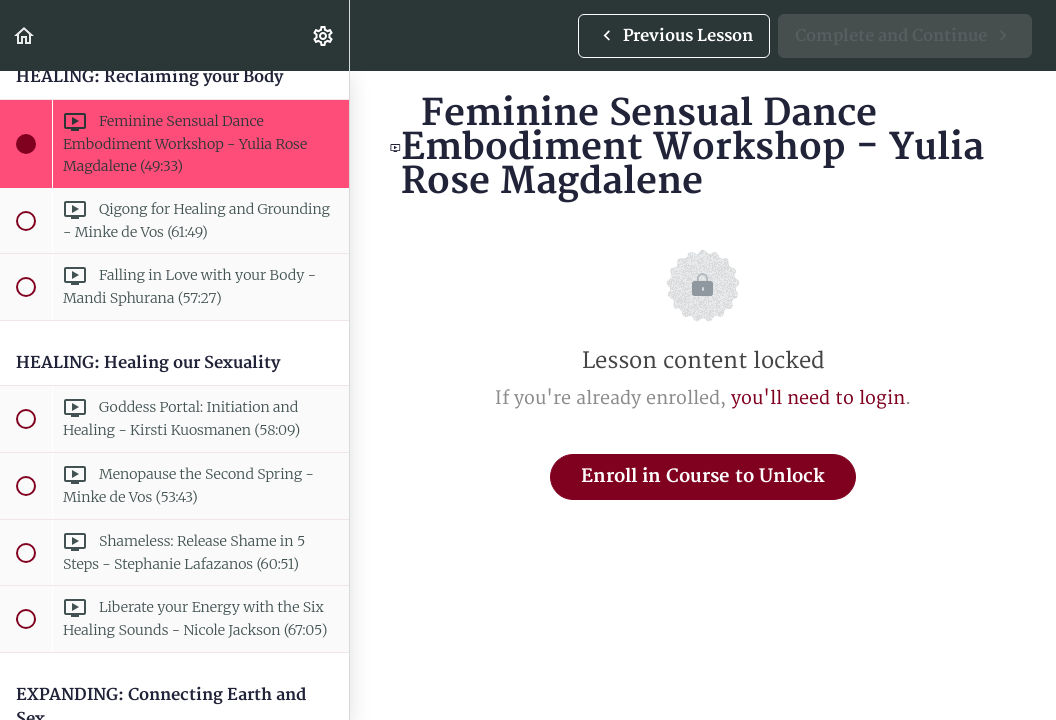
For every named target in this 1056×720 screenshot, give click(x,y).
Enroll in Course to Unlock (703, 476)
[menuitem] (324, 35)
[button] (25, 35)
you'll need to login (818, 398)
